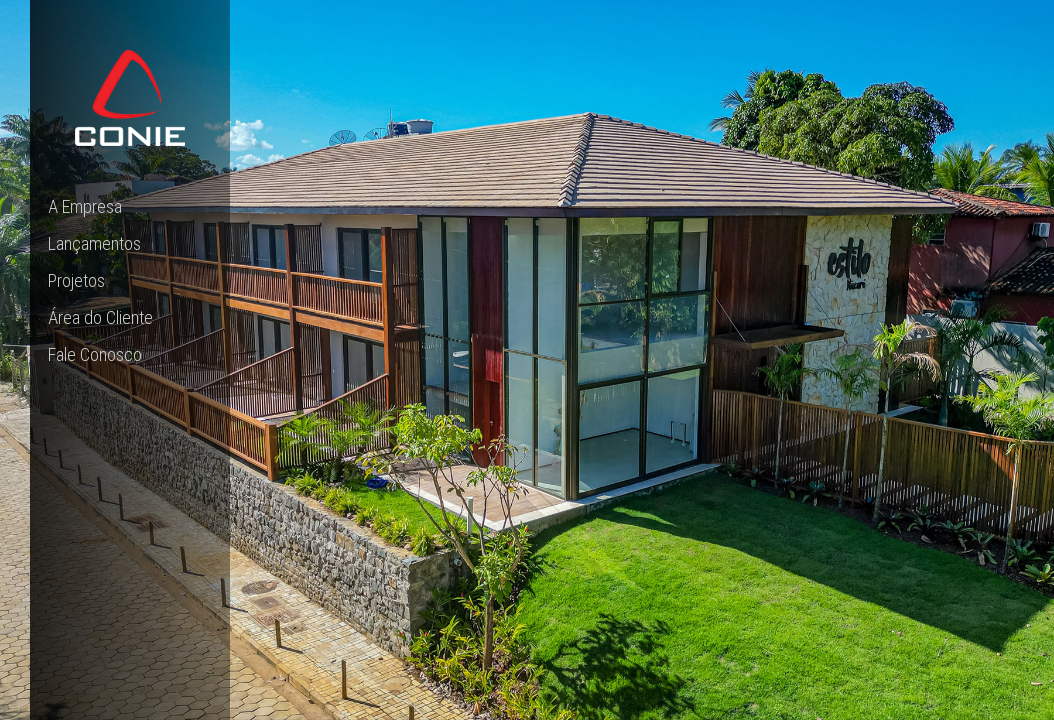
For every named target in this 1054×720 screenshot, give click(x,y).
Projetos (76, 280)
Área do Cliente (100, 317)
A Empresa (85, 206)
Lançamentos (94, 243)
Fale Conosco (95, 354)
